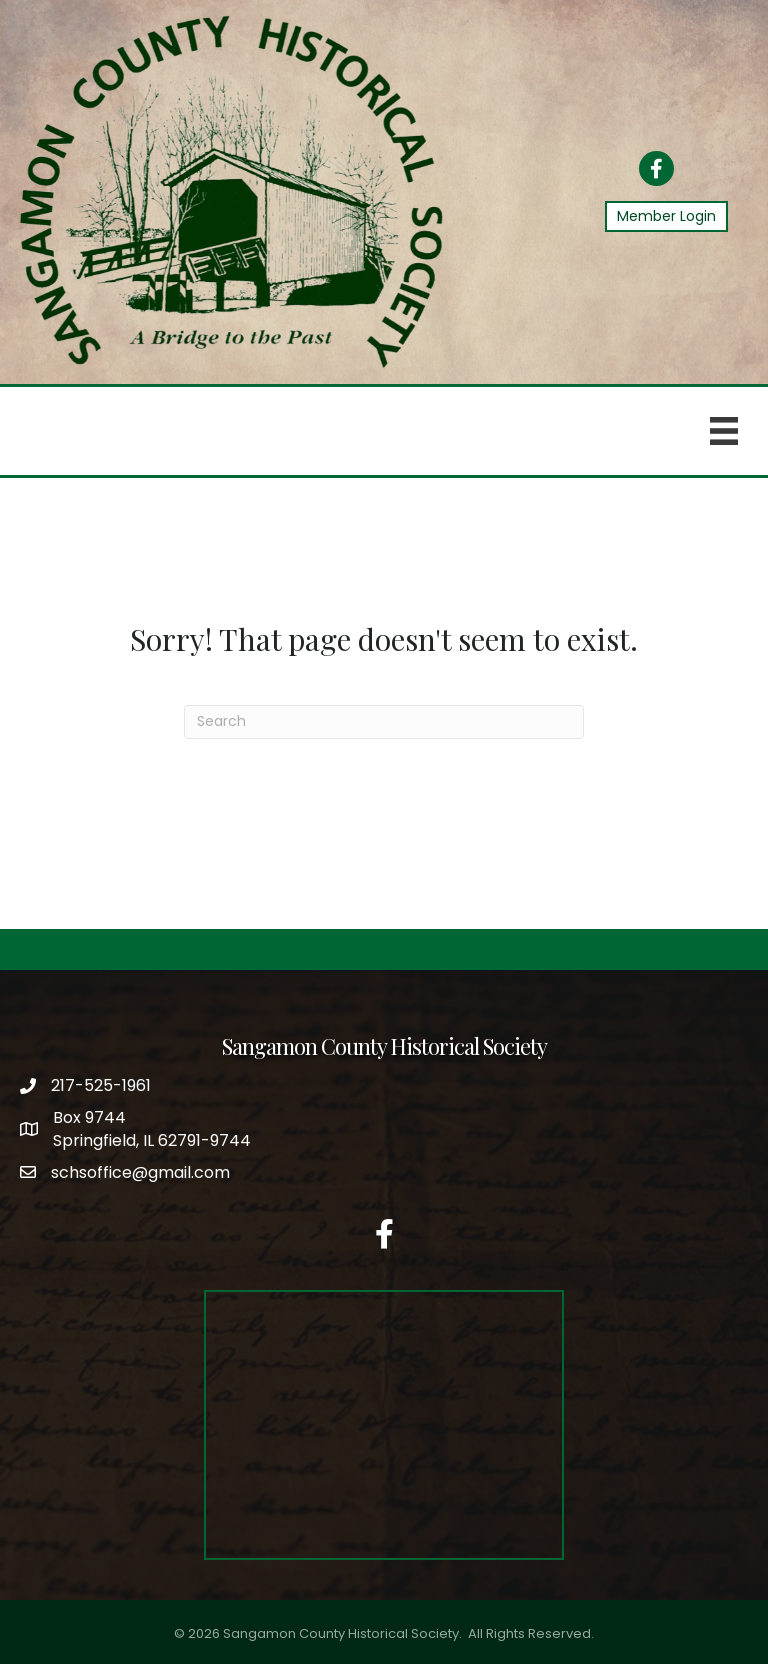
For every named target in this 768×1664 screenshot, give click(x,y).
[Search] (384, 722)
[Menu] (724, 431)
